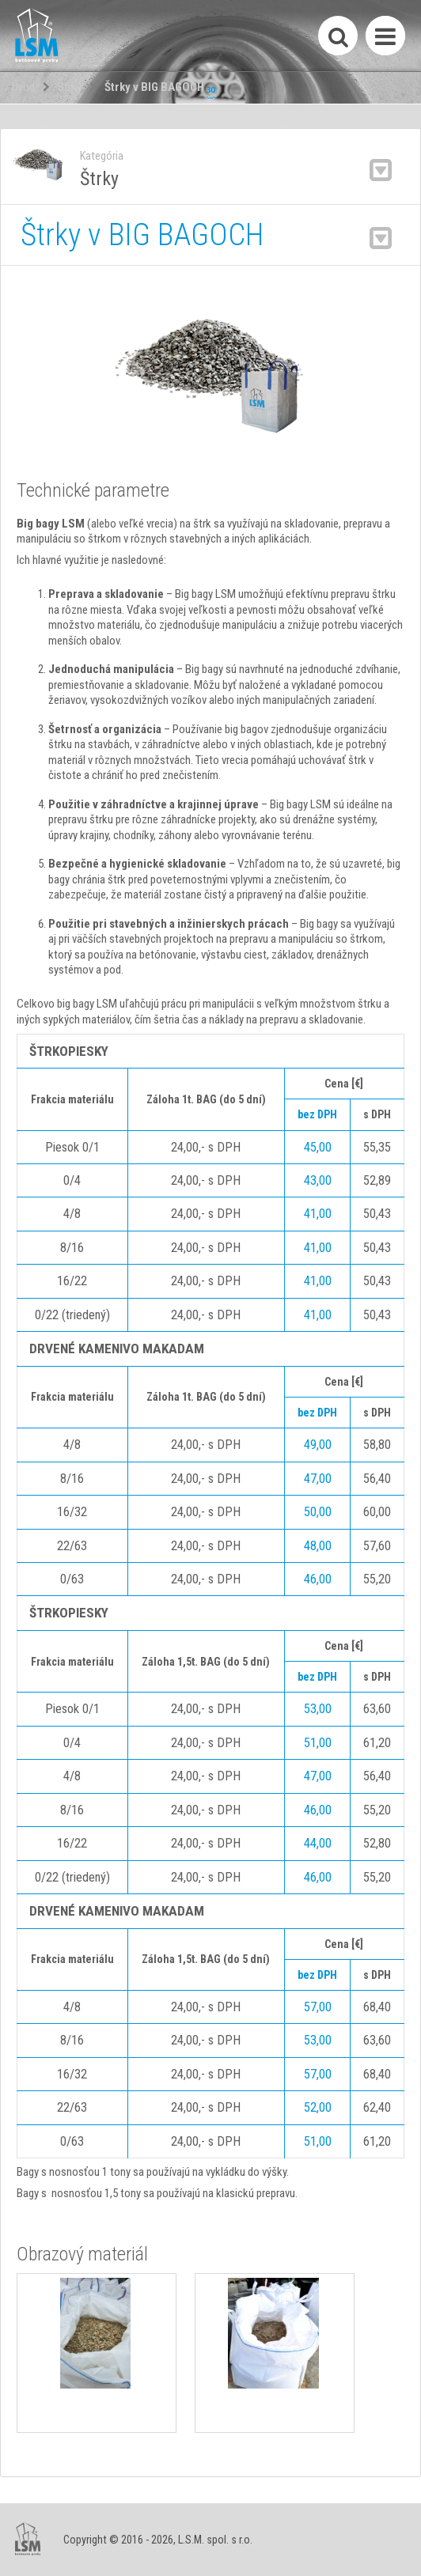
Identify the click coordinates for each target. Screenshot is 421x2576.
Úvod (23, 87)
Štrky (70, 87)
